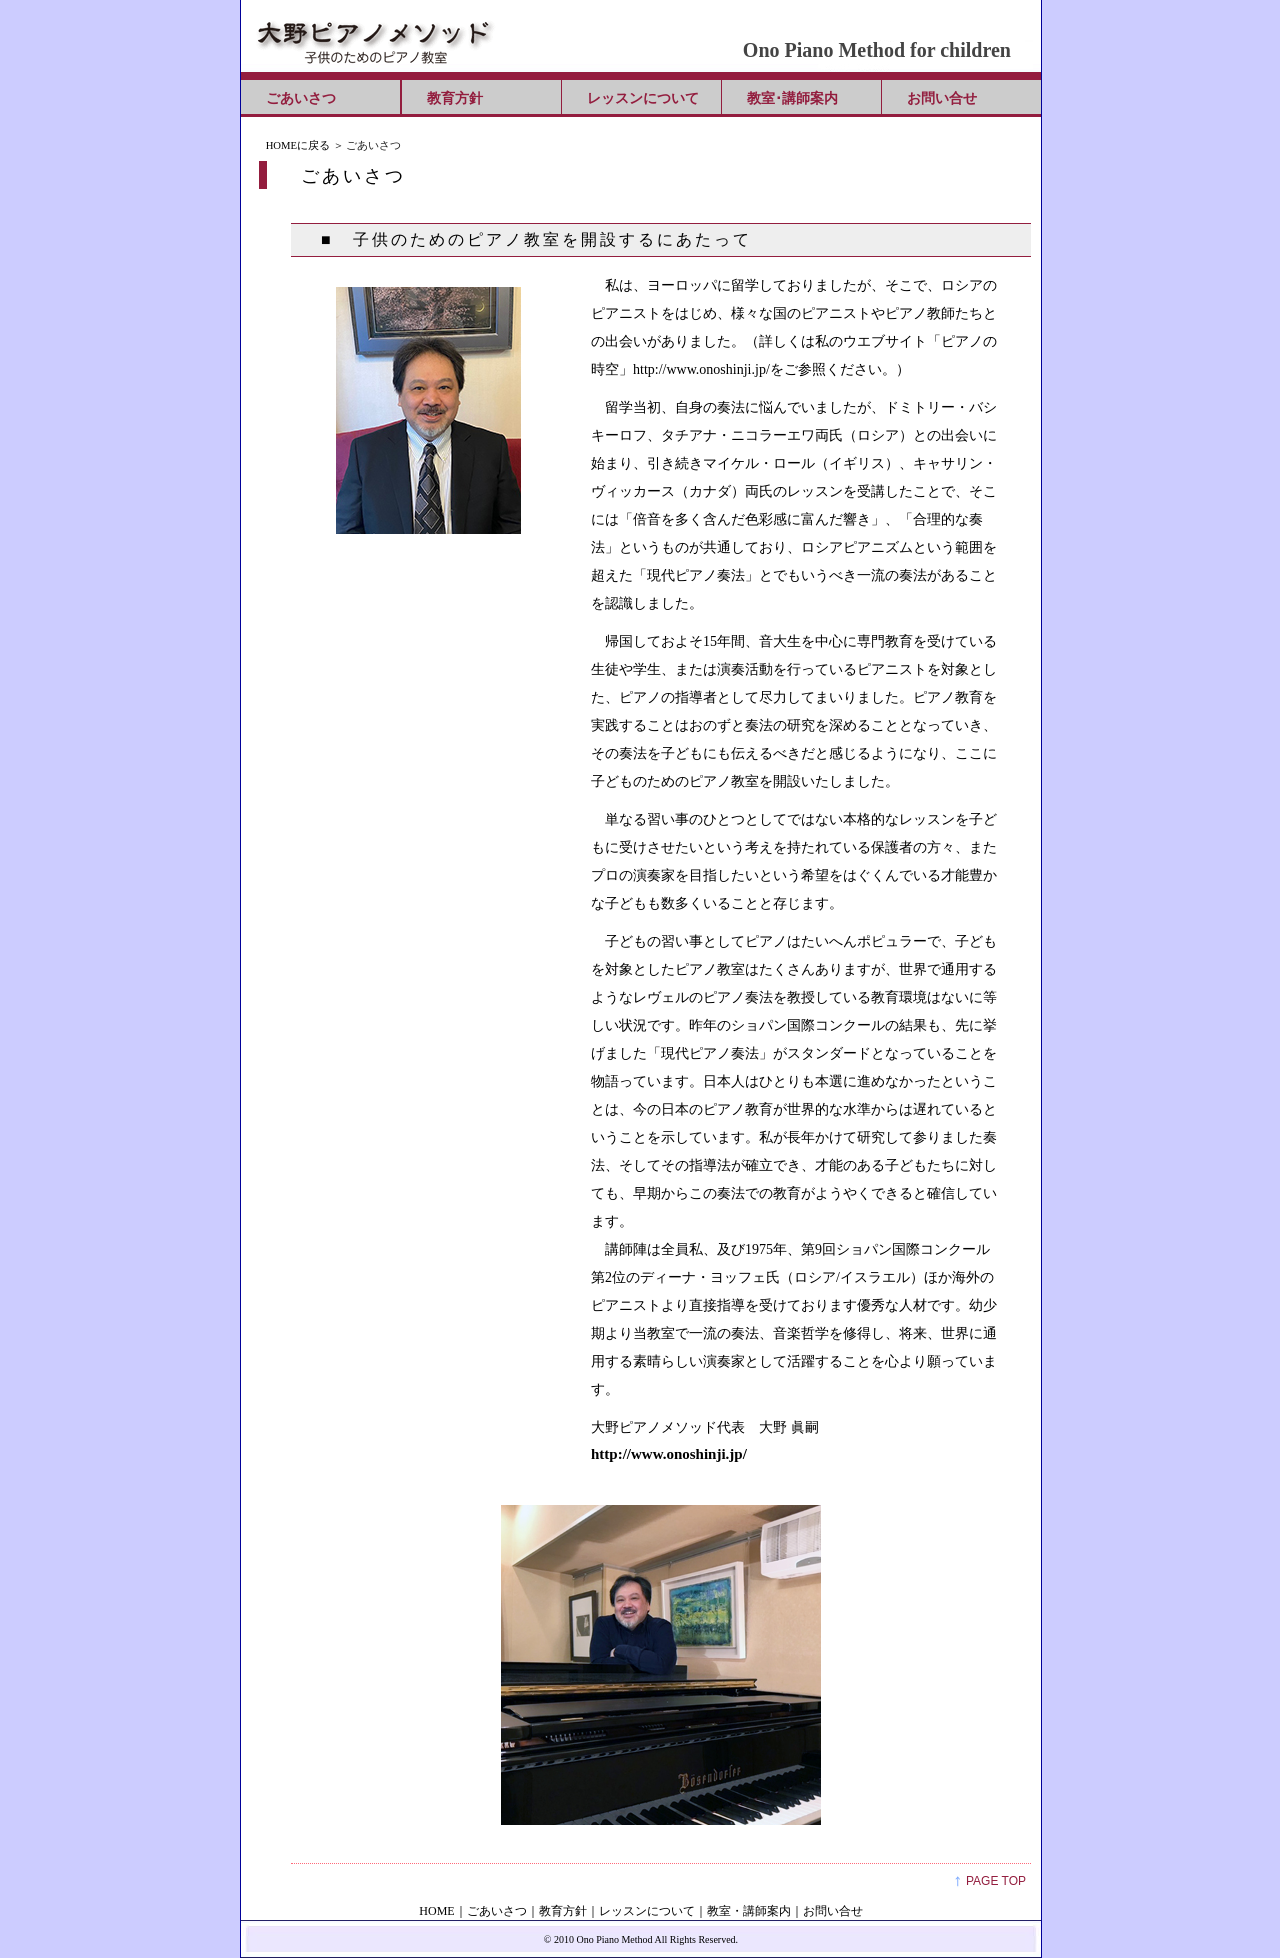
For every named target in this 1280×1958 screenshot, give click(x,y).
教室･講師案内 (792, 98)
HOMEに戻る (298, 145)
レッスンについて (643, 98)
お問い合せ (942, 98)
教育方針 (455, 98)
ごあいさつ (301, 98)
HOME (436, 1911)
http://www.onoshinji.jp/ (669, 1454)
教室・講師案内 (749, 1911)
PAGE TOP (996, 1881)
